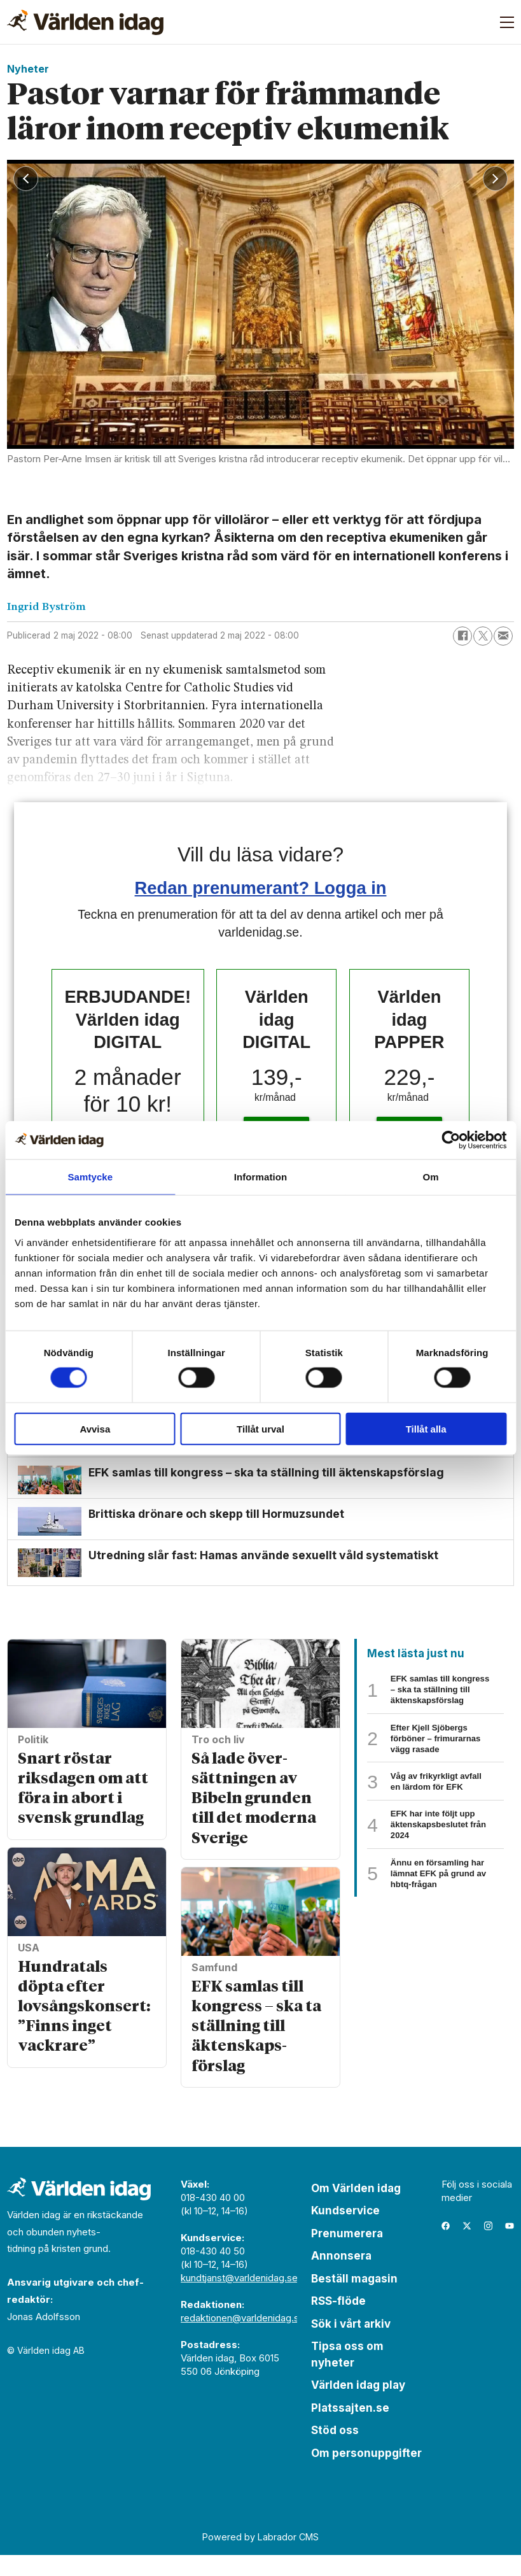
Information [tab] (261, 1176)
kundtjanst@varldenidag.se (239, 2298)
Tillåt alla (426, 1428)
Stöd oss (335, 2451)
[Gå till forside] (85, 22)
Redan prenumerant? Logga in (261, 888)
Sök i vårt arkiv (351, 2344)
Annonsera (341, 2276)
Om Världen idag (356, 2208)
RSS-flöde (338, 2322)
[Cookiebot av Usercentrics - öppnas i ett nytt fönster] (450, 1140)
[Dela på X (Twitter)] (482, 636)
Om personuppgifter (366, 2473)
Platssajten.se (350, 2428)
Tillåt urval (260, 1428)
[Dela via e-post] (503, 636)
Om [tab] (431, 1176)
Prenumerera (347, 2253)
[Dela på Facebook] (462, 636)
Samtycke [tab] (90, 1176)
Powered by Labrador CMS (260, 2557)
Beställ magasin (354, 2299)
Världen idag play (358, 2406)
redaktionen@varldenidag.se (243, 2338)
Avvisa (95, 1428)
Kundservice (345, 2231)
